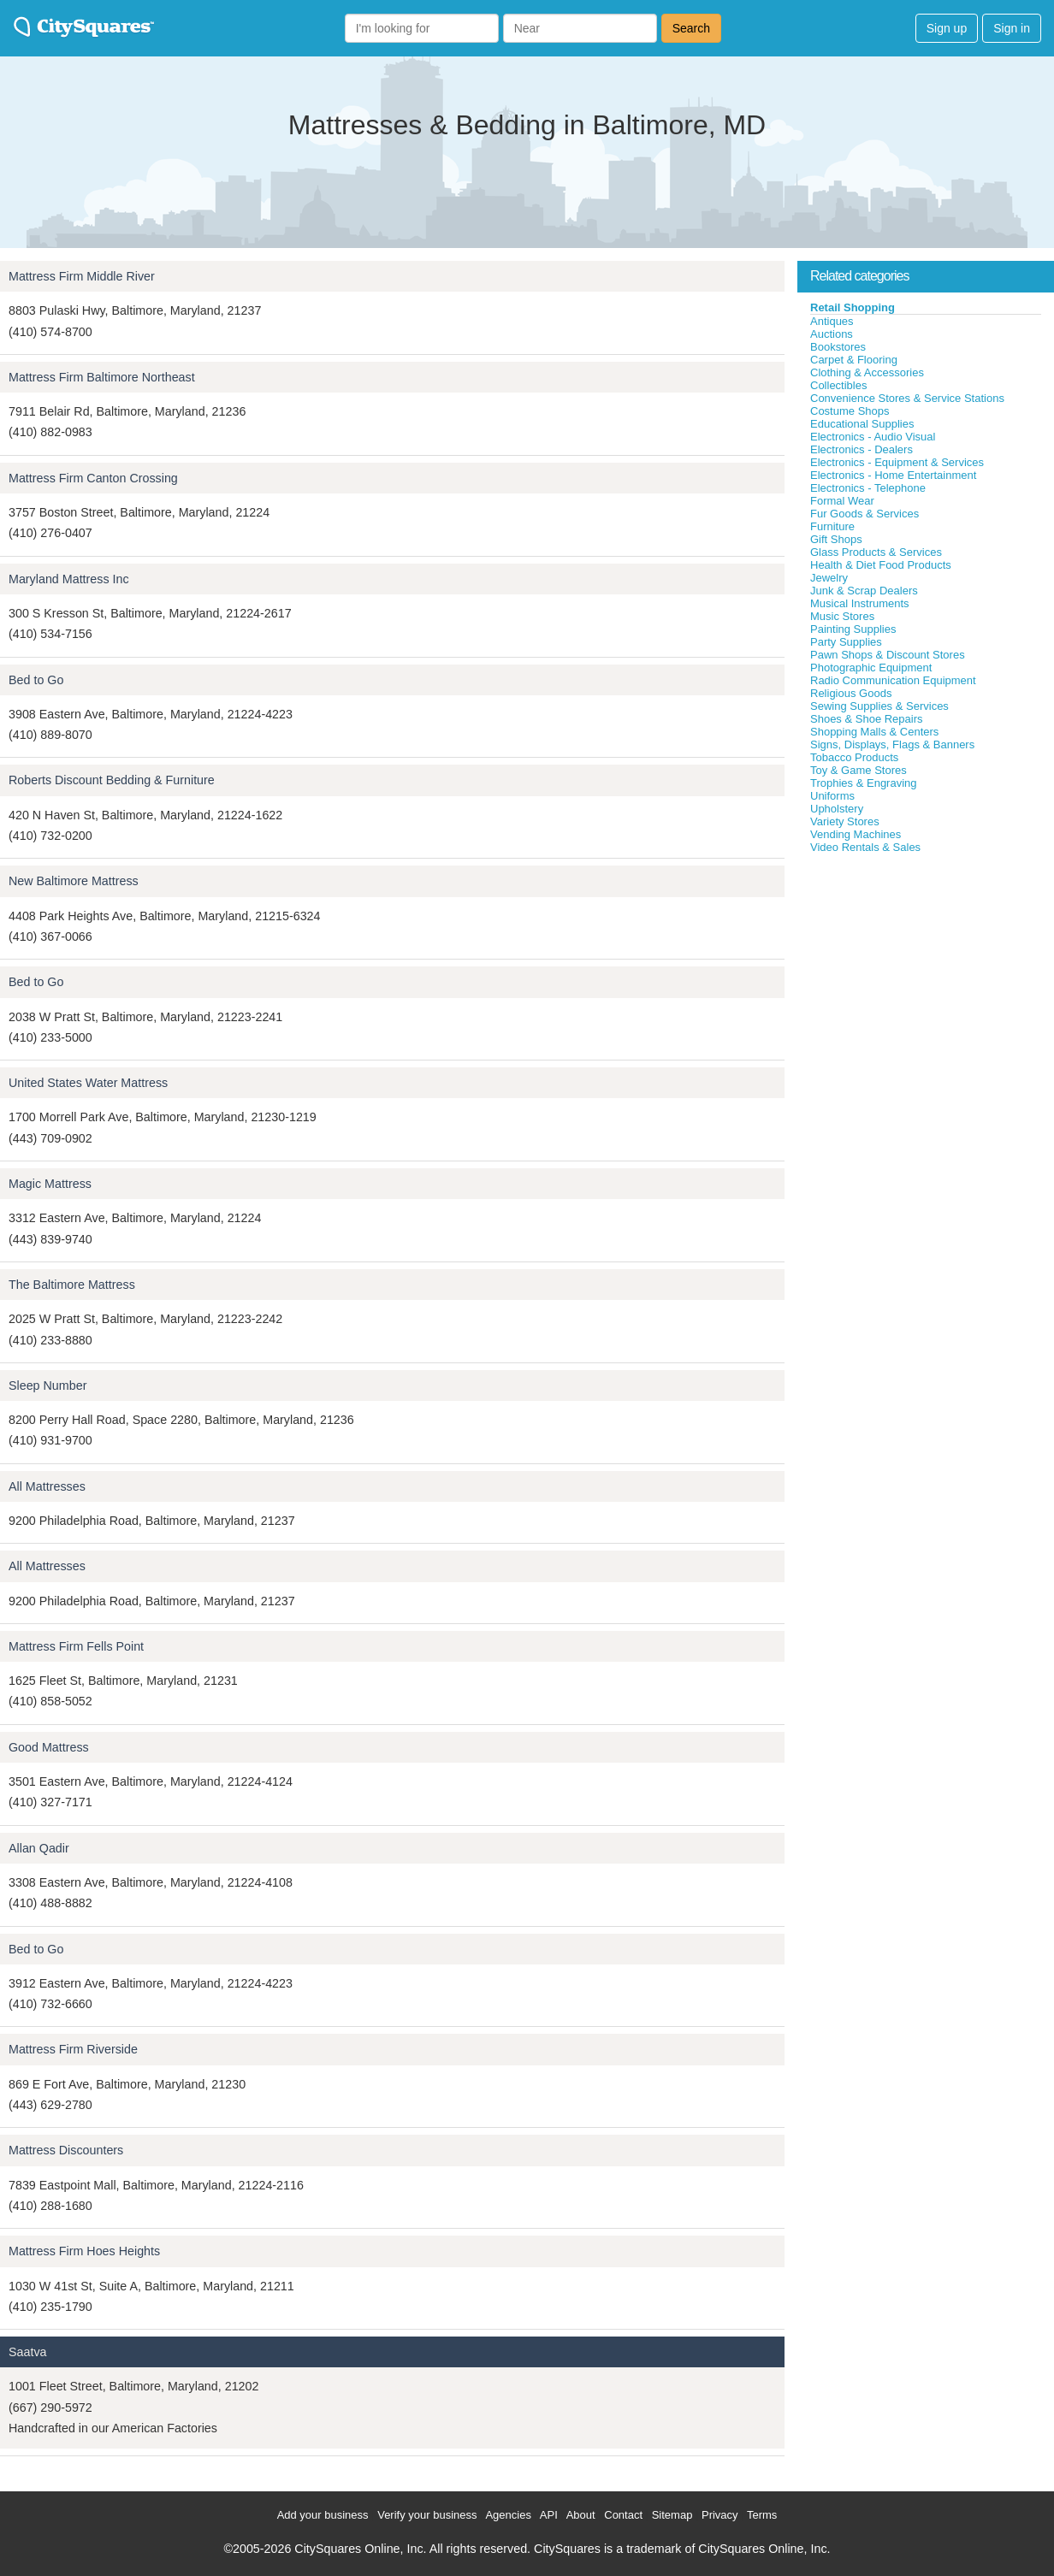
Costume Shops (850, 411)
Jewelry (829, 577)
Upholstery (836, 808)
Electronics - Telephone (868, 488)
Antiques (832, 321)
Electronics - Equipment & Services (897, 462)
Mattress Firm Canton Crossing (93, 478)
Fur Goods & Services (864, 513)
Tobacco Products (854, 757)
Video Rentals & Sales (865, 847)
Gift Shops (836, 539)
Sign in (1011, 28)
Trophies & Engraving (863, 783)
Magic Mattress (50, 1184)
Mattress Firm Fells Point (76, 1646)
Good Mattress (49, 1747)
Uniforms (832, 795)
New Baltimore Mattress (74, 881)
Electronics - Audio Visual (872, 436)
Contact (623, 2514)
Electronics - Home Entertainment (893, 475)
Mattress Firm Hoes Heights (84, 2251)
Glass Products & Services (876, 552)
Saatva (28, 2352)
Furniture (832, 526)
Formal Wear (842, 500)
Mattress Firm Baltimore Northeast (102, 377)
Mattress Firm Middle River (82, 276)
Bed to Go (36, 680)
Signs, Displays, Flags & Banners (892, 744)
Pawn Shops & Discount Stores (887, 654)
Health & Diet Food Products (880, 564)
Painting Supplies (853, 629)
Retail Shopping (852, 307)
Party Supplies (846, 641)
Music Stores (842, 616)
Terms (762, 2514)
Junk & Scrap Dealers (864, 590)
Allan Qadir (39, 1848)
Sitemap (672, 2514)
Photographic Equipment (871, 667)
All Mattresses (47, 1486)
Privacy (720, 2514)
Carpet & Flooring (853, 359)
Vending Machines (855, 834)
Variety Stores (844, 821)
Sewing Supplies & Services (879, 706)
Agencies (507, 2514)
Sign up (947, 28)
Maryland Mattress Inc (69, 579)
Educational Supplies (862, 423)
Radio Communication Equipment (893, 680)
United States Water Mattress (88, 1083)
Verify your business (427, 2514)
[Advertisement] (925, 983)
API (549, 2514)
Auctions (831, 334)
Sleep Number (47, 1385)
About (580, 2514)
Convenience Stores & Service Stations (907, 398)
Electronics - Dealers (861, 449)
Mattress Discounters (66, 2150)
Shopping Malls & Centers (874, 731)
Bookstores (838, 346)
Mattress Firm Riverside (73, 2049)
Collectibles (838, 385)
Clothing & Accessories (867, 372)
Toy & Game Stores (858, 770)
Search (691, 28)
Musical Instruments (859, 603)
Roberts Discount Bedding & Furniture (112, 780)
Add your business (323, 2514)
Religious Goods (850, 693)
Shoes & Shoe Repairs (866, 718)
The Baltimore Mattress (72, 1284)
